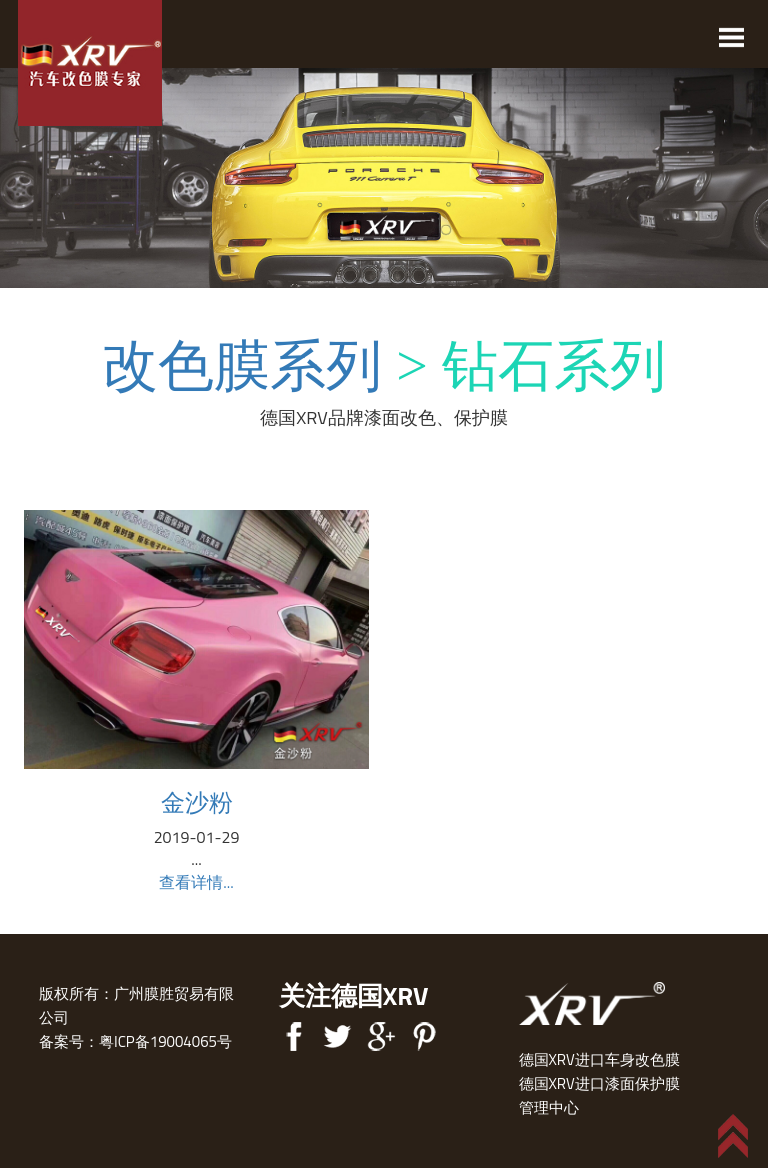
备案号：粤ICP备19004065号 (135, 1041)
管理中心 (549, 1107)
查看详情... (196, 882)
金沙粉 (197, 802)
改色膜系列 (242, 366)
